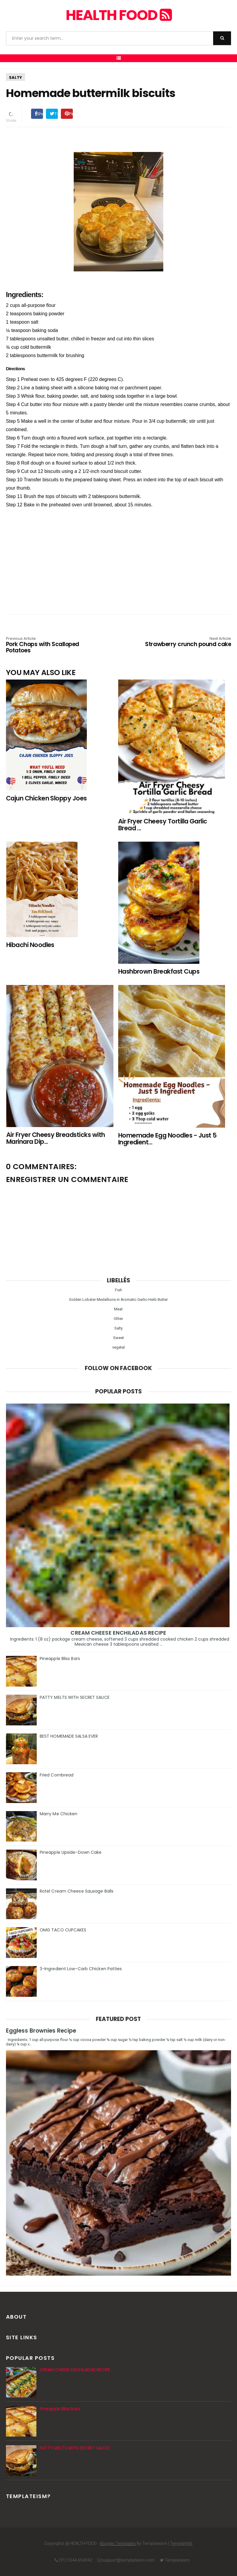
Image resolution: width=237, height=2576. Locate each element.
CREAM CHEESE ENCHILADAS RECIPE (118, 1632)
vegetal (118, 1347)
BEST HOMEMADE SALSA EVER (69, 1736)
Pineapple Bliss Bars (60, 1659)
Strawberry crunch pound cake (186, 642)
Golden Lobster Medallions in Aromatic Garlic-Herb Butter (118, 1299)
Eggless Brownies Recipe (41, 2031)
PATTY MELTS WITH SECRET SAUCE (75, 1697)
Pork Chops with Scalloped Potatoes (51, 645)
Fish (118, 1290)
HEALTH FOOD (118, 15)
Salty (15, 77)
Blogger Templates (118, 2543)
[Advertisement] (118, 550)
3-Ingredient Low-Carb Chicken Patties (81, 1969)
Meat (118, 1309)
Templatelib (181, 2543)
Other (118, 1318)
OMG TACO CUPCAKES (63, 1930)
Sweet (118, 1337)
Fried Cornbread (57, 1775)
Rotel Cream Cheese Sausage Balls (76, 1891)
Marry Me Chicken (59, 1814)
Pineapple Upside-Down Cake (71, 1852)
